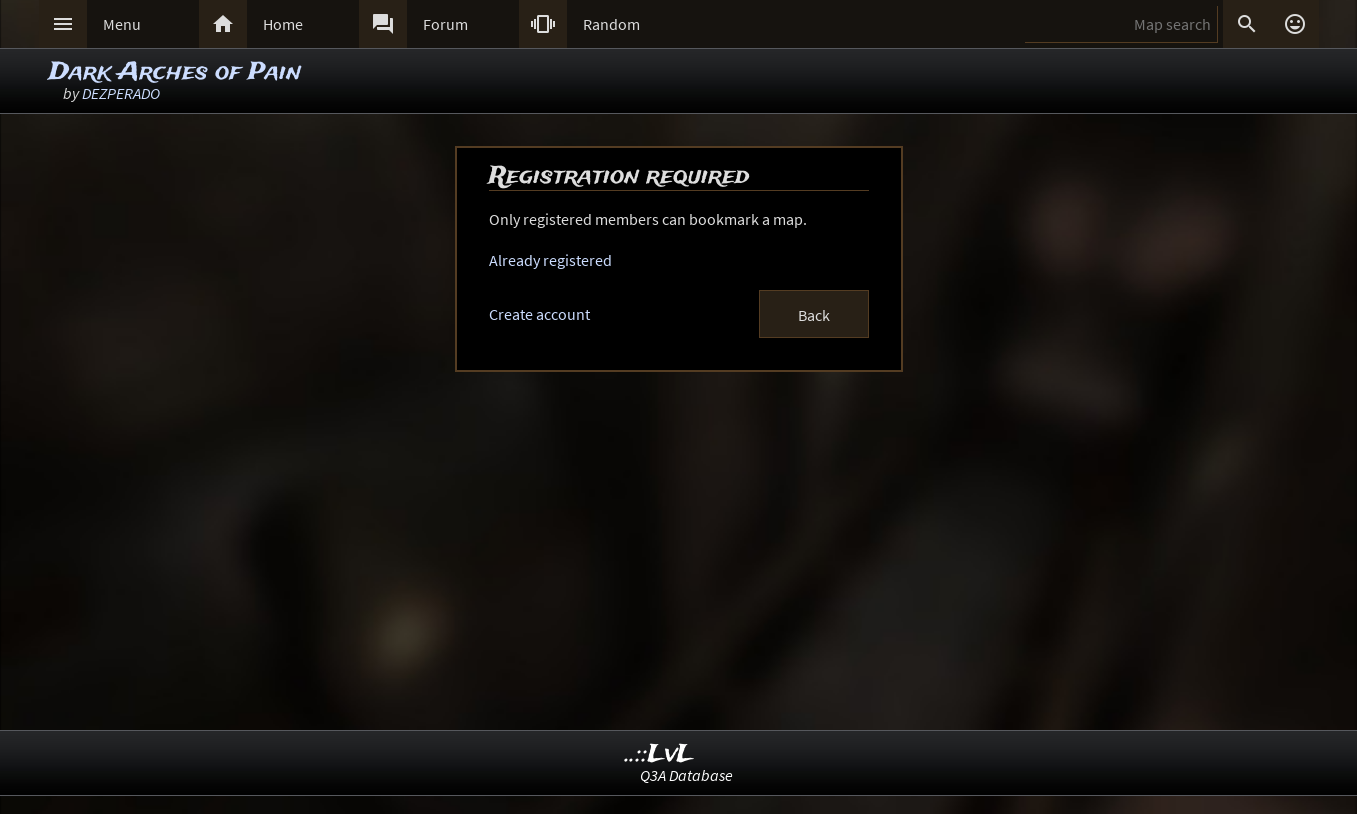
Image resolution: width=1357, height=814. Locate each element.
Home (283, 24)
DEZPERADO (121, 93)
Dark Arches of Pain (175, 72)
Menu (122, 24)
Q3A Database (686, 775)
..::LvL (659, 754)
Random (611, 24)
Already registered (550, 260)
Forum (445, 24)
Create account (539, 314)
